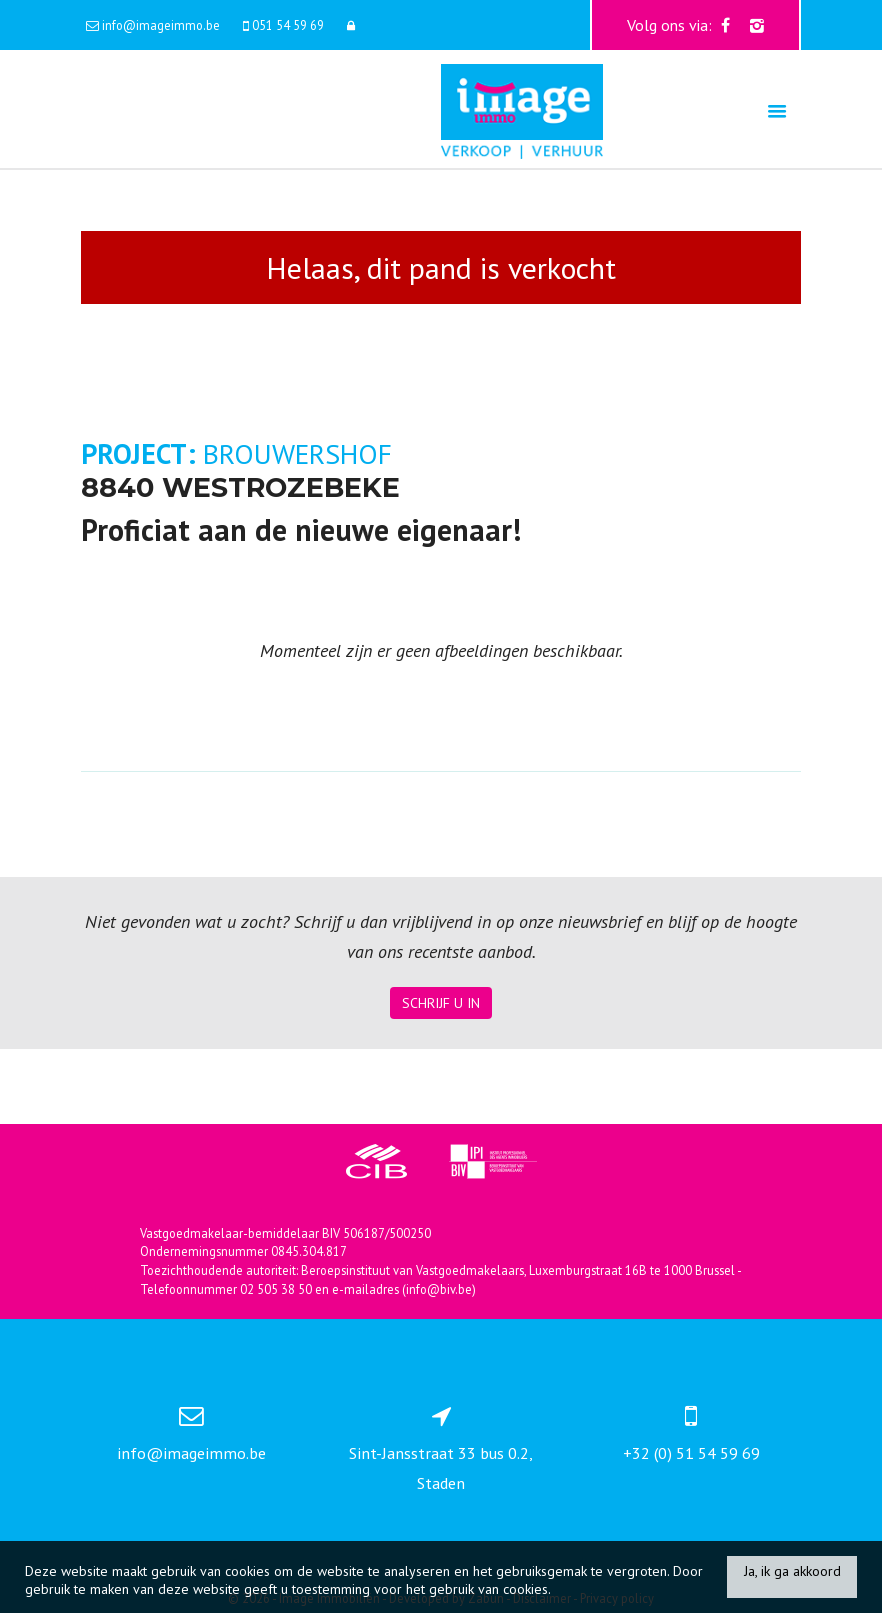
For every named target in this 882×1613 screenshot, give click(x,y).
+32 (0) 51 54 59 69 (691, 1453)
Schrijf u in (441, 1003)
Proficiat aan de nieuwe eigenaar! (301, 529)
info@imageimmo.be (191, 1453)
